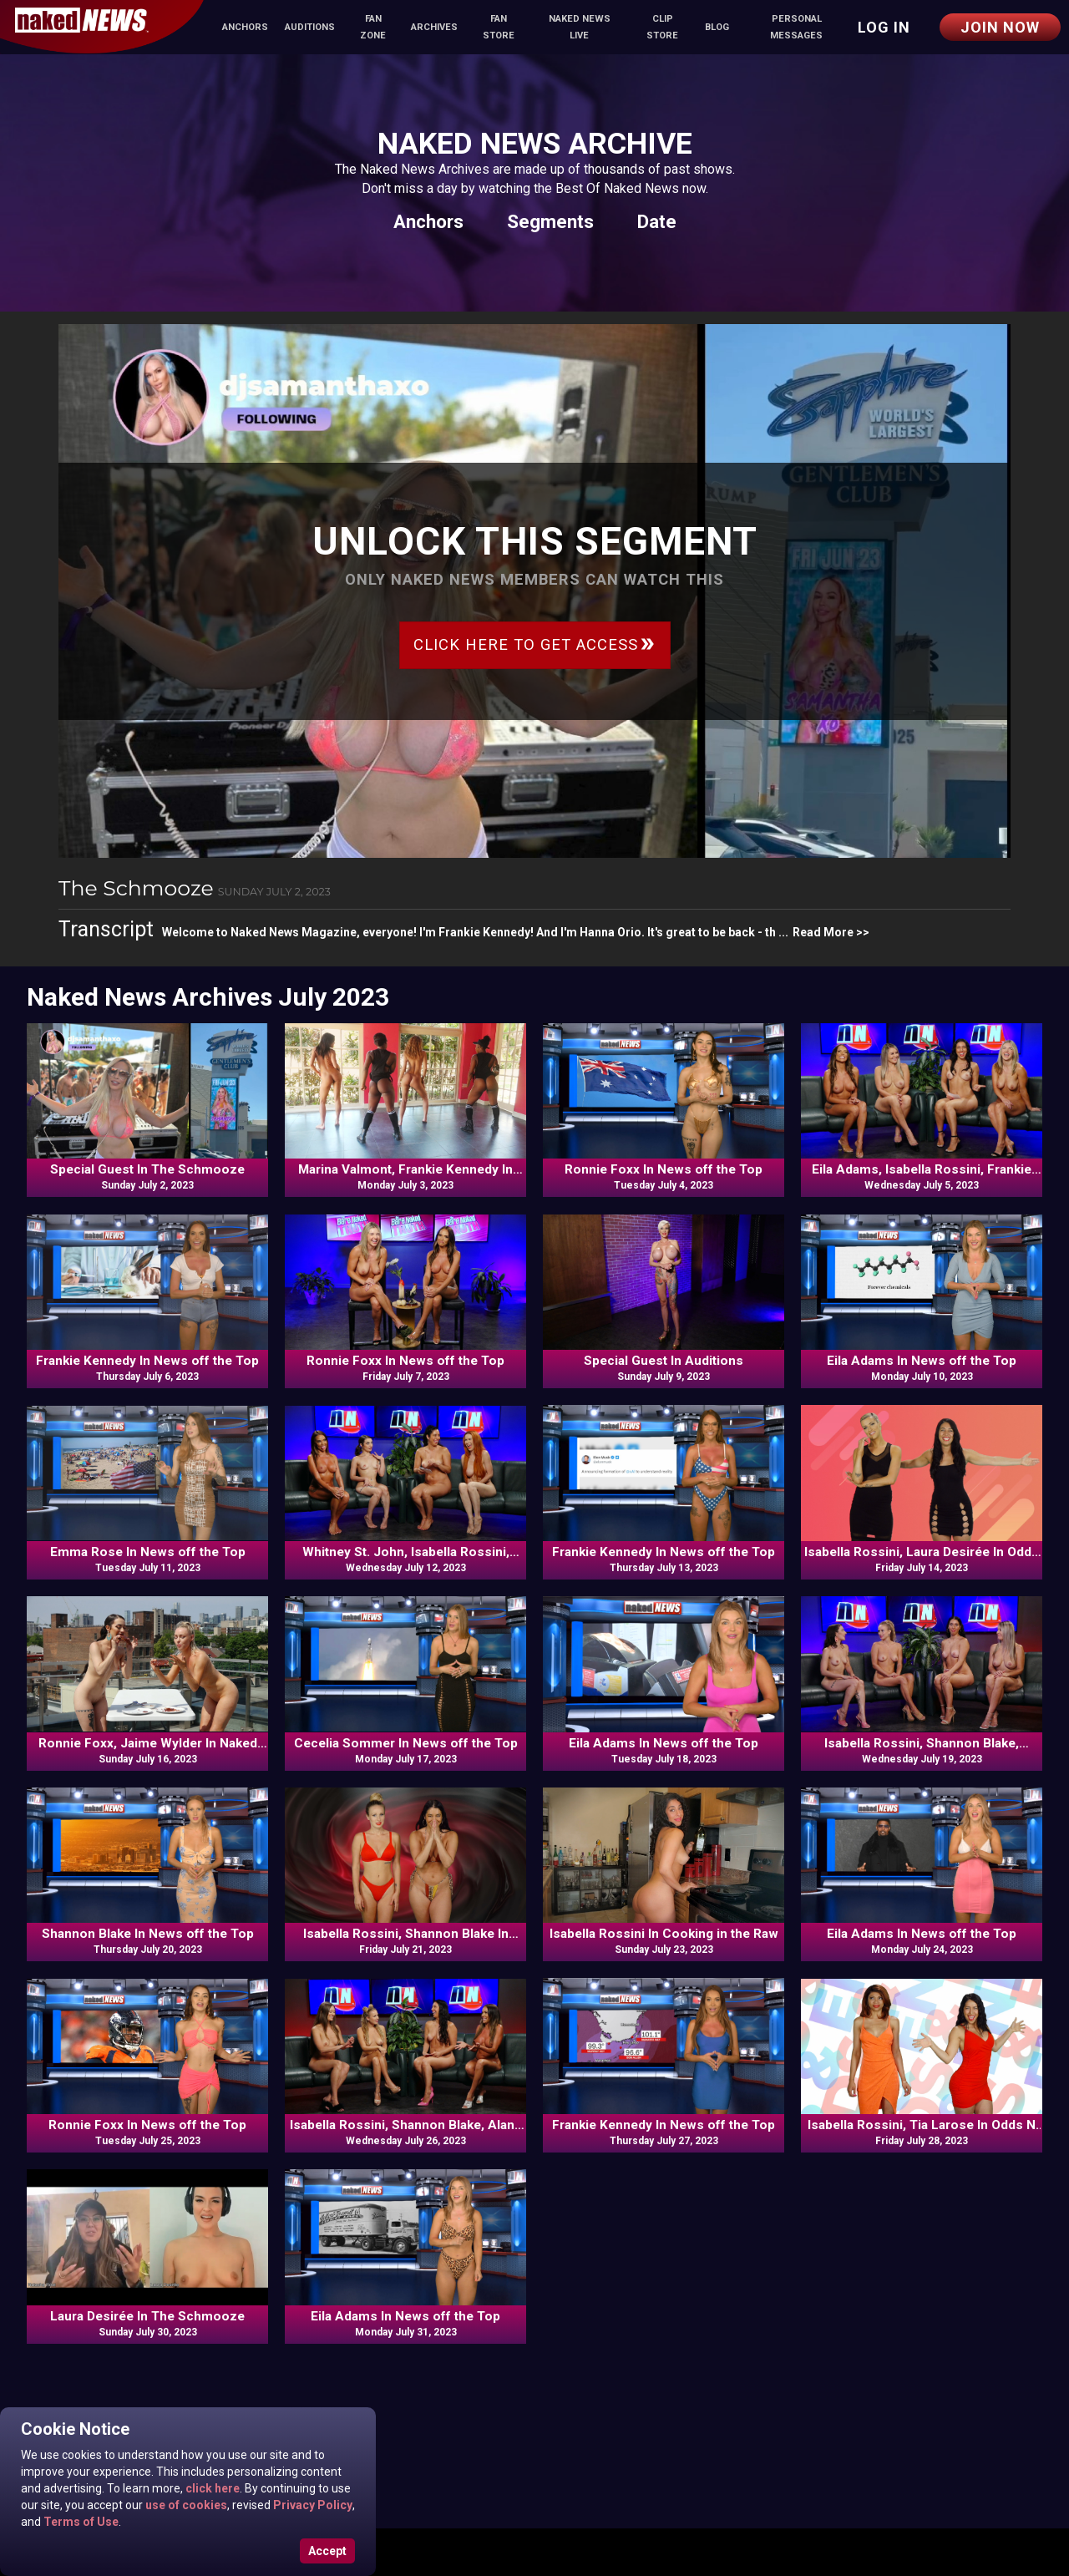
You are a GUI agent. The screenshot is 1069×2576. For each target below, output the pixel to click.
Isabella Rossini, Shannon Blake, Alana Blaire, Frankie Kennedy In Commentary (405, 2125)
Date (656, 221)
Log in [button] (884, 27)
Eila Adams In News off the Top (921, 1360)
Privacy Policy (311, 2505)
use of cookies (185, 2505)
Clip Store (662, 27)
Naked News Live (579, 27)
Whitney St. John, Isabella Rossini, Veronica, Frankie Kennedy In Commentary (405, 1552)
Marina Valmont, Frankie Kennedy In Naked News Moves (405, 1170)
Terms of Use (80, 2521)
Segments (550, 221)
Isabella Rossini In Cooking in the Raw (664, 1933)
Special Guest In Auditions (663, 1360)
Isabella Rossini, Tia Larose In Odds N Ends (922, 2125)
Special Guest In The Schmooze (147, 1169)
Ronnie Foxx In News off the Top (663, 1169)
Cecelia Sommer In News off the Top (406, 1743)
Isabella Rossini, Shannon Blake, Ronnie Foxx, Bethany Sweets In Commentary (921, 1744)
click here (211, 2488)
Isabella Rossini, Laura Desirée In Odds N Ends (921, 1552)
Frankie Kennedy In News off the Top (147, 1360)
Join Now (1000, 27)
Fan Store (498, 27)
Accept (327, 2551)
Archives (434, 27)
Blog (717, 27)
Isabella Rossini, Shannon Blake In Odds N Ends (406, 1934)
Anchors (245, 27)
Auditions (310, 27)
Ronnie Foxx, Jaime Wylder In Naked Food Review (147, 1744)
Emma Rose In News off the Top (148, 1551)
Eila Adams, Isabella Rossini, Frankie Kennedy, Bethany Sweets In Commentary (921, 1170)
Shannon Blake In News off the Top (148, 1933)
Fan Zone (373, 27)
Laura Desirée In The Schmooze (147, 2316)
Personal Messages (796, 27)
